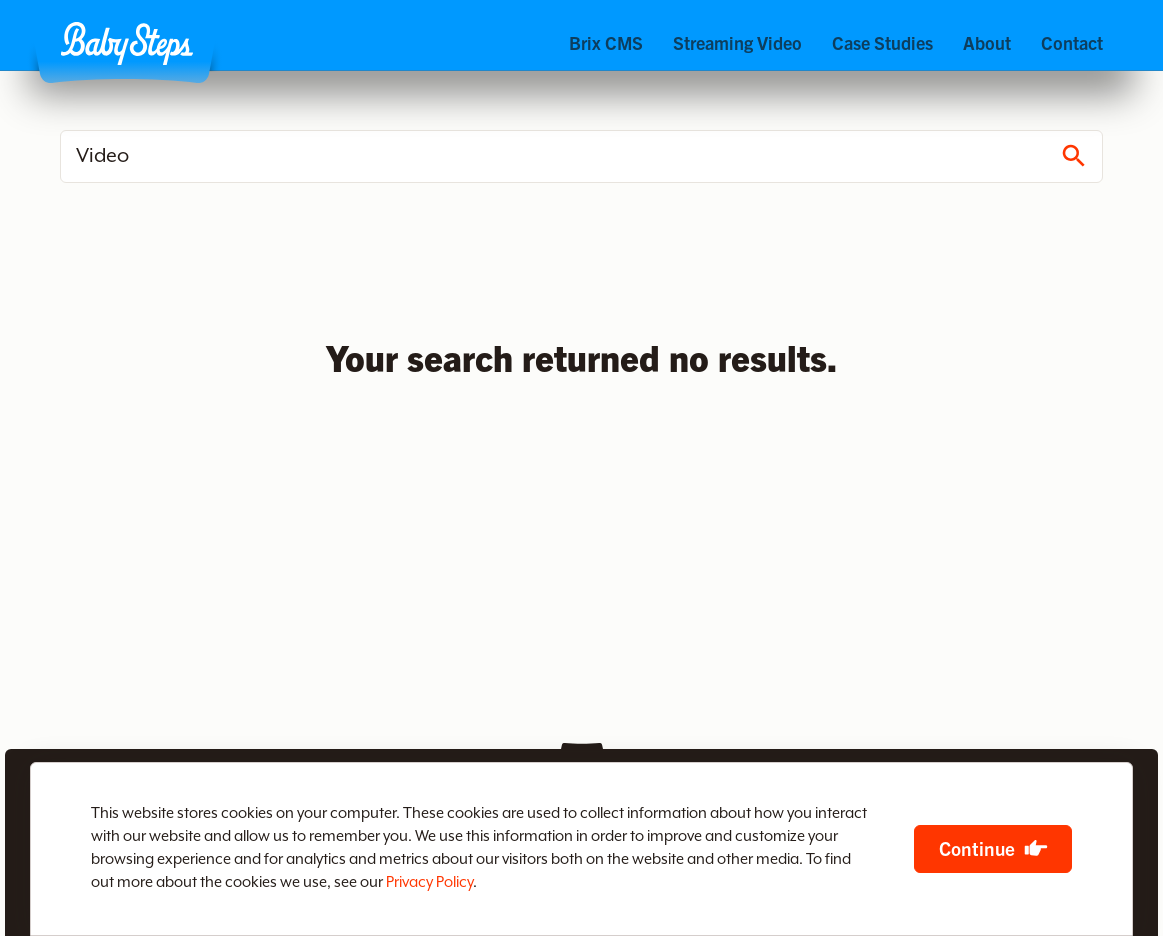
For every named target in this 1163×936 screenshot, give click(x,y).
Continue (977, 848)
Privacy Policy (429, 882)
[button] (126, 43)
